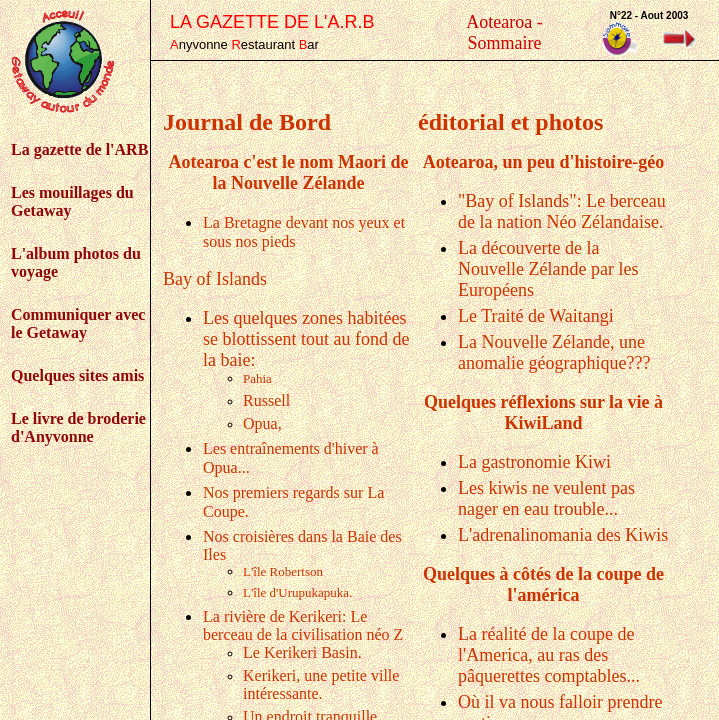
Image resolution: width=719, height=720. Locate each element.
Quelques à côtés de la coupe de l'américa (543, 584)
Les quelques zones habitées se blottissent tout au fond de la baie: (306, 339)
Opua (262, 423)
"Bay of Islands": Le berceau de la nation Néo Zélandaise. (562, 211)
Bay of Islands (215, 279)
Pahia (257, 378)
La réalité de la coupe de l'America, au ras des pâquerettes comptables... (549, 655)
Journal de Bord (247, 122)
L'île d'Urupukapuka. (297, 592)
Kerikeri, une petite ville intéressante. (321, 684)
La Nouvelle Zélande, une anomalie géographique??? (554, 352)
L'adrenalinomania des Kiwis (563, 535)
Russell (266, 400)
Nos (218, 492)
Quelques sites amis (77, 375)
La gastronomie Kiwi (534, 462)
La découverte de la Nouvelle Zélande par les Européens (548, 269)
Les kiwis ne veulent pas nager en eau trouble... (546, 498)
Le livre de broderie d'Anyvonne (78, 427)
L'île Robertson (283, 571)
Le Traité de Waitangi (536, 316)
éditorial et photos (510, 122)
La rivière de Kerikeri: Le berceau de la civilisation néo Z (303, 625)
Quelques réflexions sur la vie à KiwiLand (543, 412)
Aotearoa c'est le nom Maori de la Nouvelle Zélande (288, 172)
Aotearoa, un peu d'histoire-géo (543, 162)
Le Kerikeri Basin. (302, 652)
